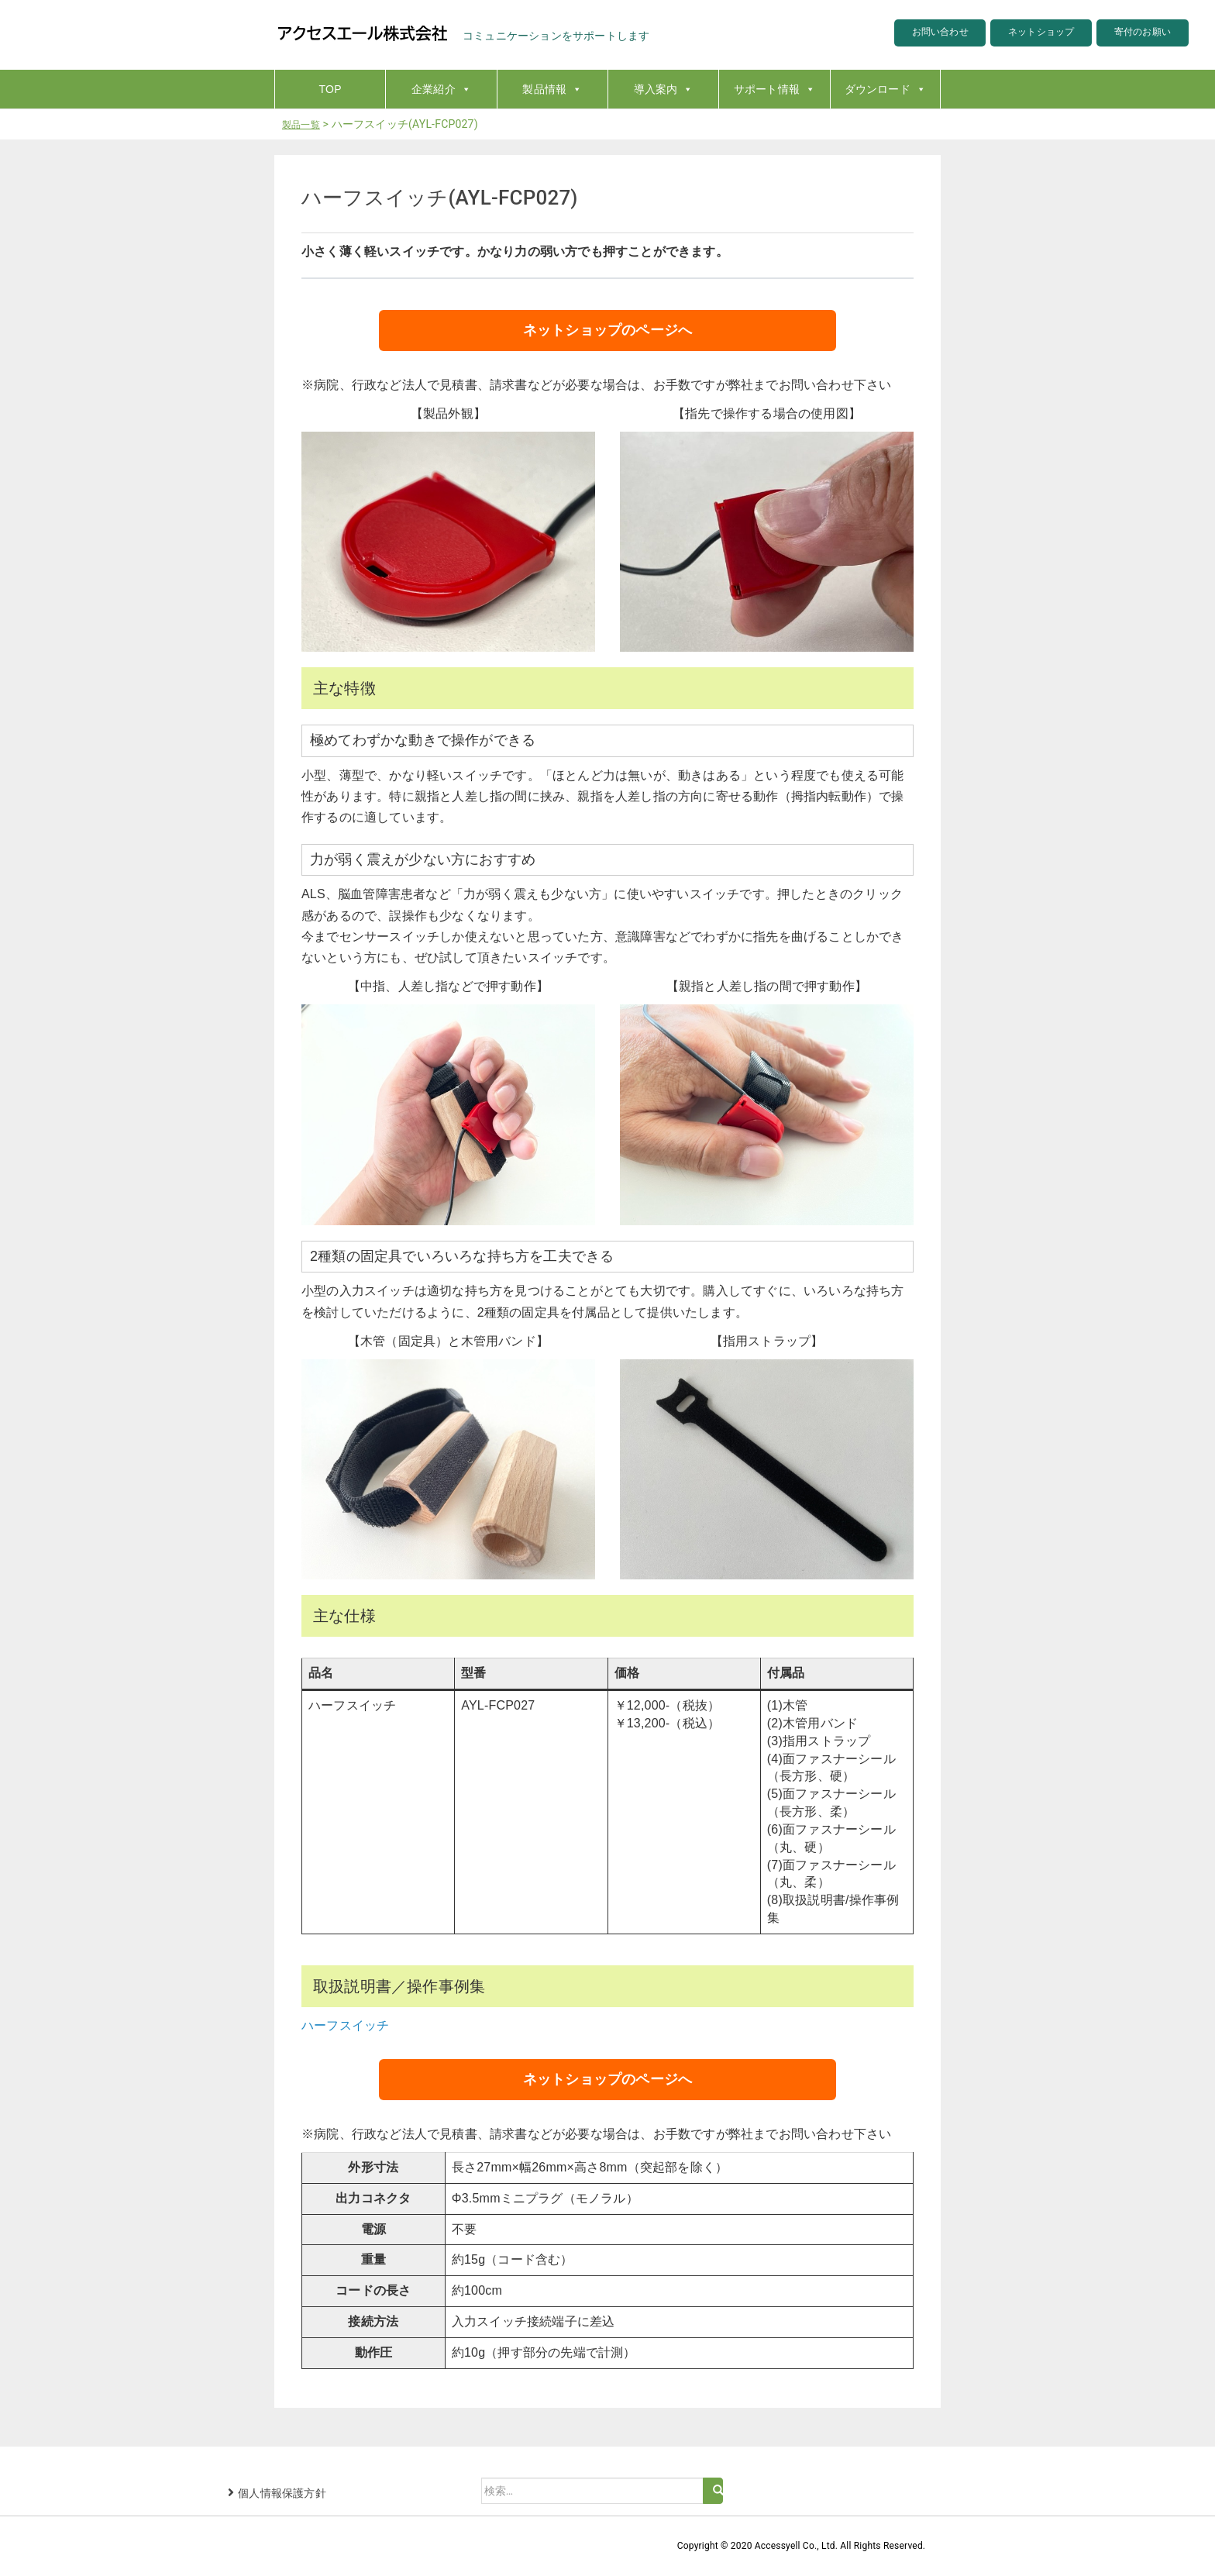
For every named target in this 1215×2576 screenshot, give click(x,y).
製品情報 (552, 89)
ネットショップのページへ (607, 330)
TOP (330, 89)
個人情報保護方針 (282, 2493)
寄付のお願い (1136, 34)
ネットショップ (1021, 34)
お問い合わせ (906, 34)
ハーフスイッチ (345, 2025)
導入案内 (664, 89)
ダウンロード (885, 89)
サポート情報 (774, 89)
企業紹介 (441, 89)
